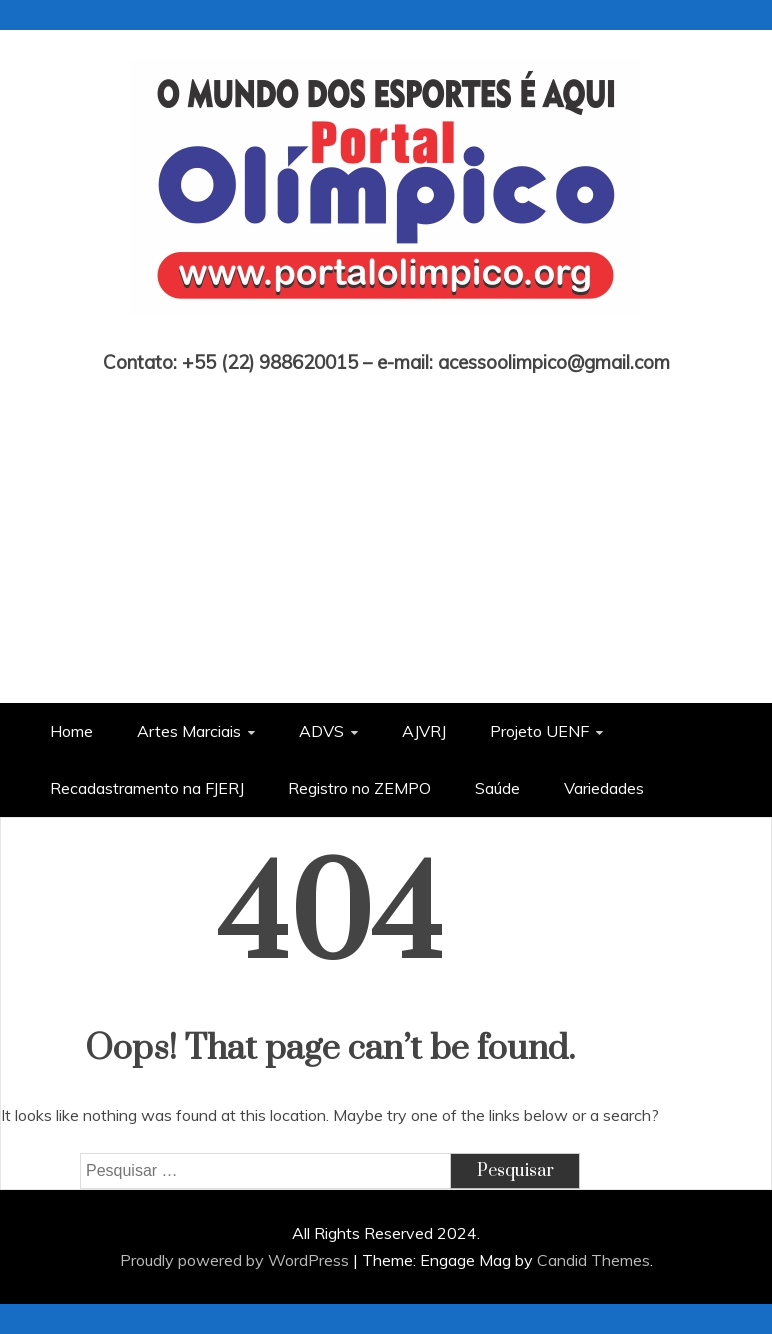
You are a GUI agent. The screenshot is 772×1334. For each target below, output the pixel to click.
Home (71, 731)
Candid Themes (593, 1260)
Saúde (497, 788)
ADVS (321, 731)
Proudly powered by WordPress (236, 1260)
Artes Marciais (189, 731)
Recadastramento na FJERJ (147, 788)
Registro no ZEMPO (359, 788)
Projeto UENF (539, 731)
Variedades (604, 788)
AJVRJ (424, 731)
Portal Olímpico (386, 334)
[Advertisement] (386, 523)
